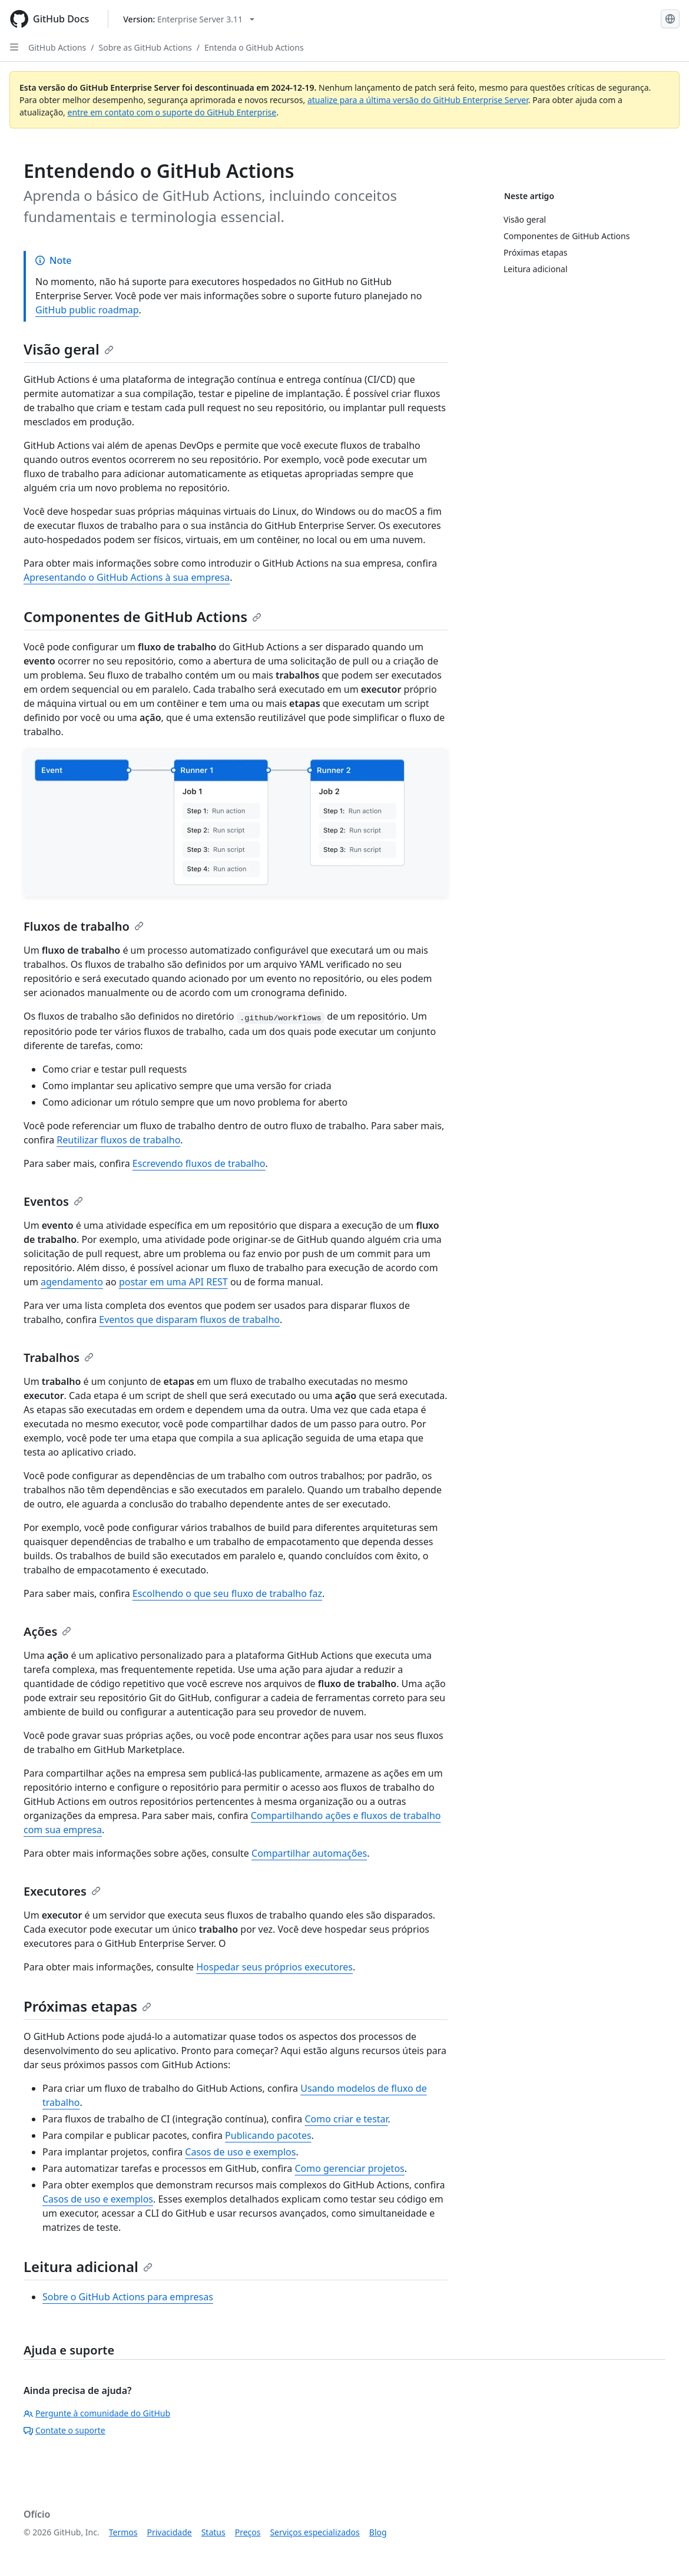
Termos (123, 2532)
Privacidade (169, 2532)
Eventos (53, 1201)
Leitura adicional (88, 2266)
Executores (62, 1891)
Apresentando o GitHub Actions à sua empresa (127, 577)
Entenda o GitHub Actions (254, 47)
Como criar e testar (345, 2118)
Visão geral (69, 349)
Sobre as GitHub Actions (145, 47)
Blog (378, 2532)
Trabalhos (59, 1357)
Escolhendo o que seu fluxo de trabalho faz (227, 1593)
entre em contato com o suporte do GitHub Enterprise (172, 112)
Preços (248, 2532)
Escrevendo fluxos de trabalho (199, 1163)
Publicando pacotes (268, 2135)
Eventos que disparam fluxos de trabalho (189, 1319)
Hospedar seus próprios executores (274, 1966)
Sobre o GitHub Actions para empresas (127, 2296)
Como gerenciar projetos (349, 2168)
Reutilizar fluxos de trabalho (118, 1139)
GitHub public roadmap (87, 309)
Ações (47, 1631)
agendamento (72, 1281)
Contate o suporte (64, 2430)
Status (213, 2532)
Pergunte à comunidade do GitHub (97, 2413)
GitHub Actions (57, 47)
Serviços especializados (314, 2532)
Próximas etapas (87, 2006)
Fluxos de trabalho (84, 926)
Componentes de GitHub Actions (142, 616)
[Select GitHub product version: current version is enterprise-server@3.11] (189, 19)
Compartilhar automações (309, 1853)
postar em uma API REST (173, 1281)
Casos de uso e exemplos (240, 2151)
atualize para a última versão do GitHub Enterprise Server (417, 99)
